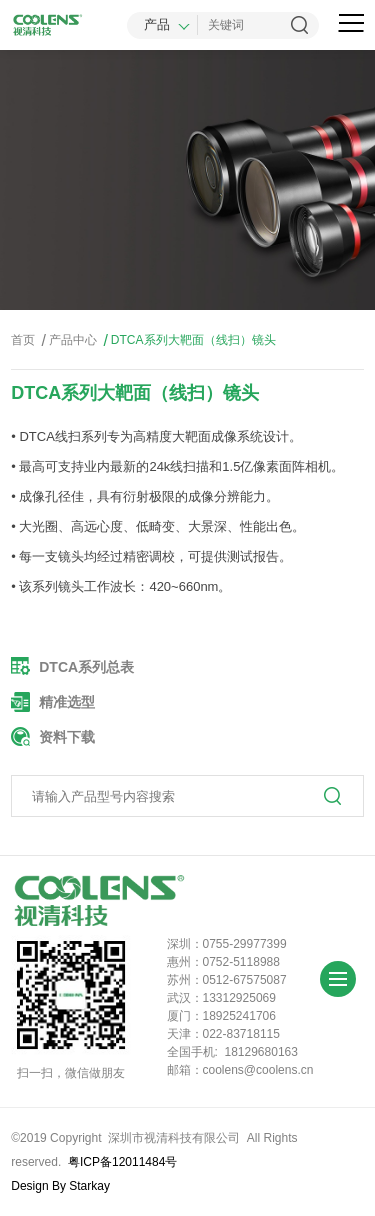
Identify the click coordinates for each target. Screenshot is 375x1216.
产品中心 (68, 340)
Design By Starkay (60, 1186)
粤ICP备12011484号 (122, 1162)
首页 (23, 340)
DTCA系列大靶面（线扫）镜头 (187, 340)
